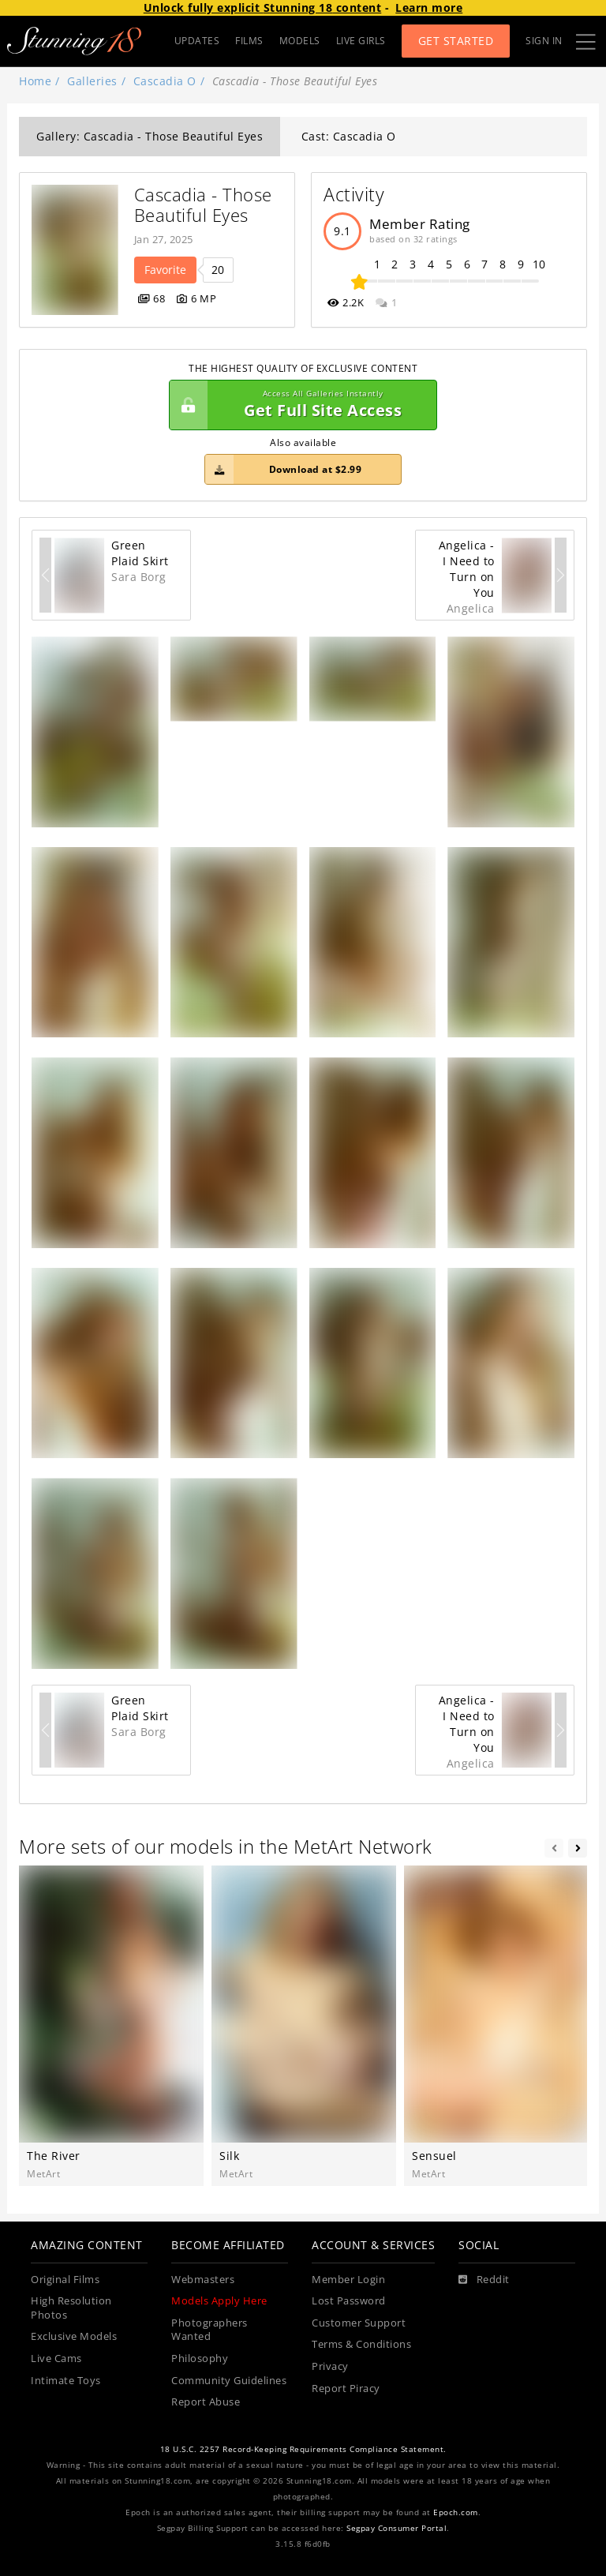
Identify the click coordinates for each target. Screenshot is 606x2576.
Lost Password (349, 2301)
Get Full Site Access (299, 405)
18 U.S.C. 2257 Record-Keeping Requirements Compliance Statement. (303, 2449)
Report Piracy (346, 2388)
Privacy (330, 2366)
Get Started (456, 40)
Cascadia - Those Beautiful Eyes (206, 204)
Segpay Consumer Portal (396, 2528)
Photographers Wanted (209, 2330)
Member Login (348, 2279)
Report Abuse (205, 2402)
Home (35, 80)
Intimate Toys (66, 2380)
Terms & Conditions (361, 2344)
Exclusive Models (74, 2336)
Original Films (65, 2279)
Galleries (92, 80)
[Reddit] (484, 2280)
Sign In (544, 40)
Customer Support (359, 2323)
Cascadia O (164, 80)
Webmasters (202, 2279)
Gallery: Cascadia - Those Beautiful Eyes (149, 136)
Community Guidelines (228, 2380)
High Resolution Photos (71, 2308)
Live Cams (56, 2358)
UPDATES (197, 40)
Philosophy (199, 2358)
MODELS (299, 40)
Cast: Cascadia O (348, 136)
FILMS (249, 40)
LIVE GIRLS (361, 40)
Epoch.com (455, 2512)
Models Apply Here (219, 2301)
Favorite (165, 269)
